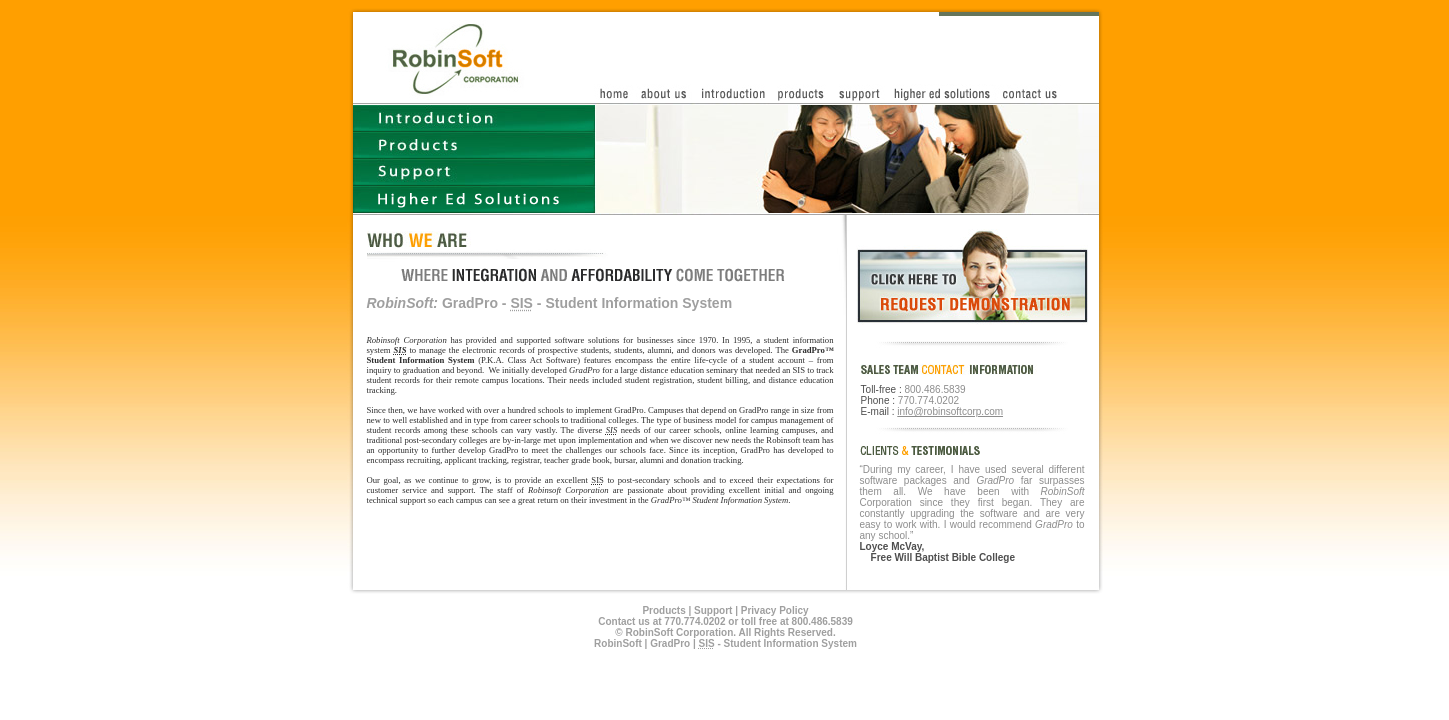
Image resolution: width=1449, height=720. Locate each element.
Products (663, 610)
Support (713, 610)
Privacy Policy (775, 610)
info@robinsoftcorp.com (950, 411)
